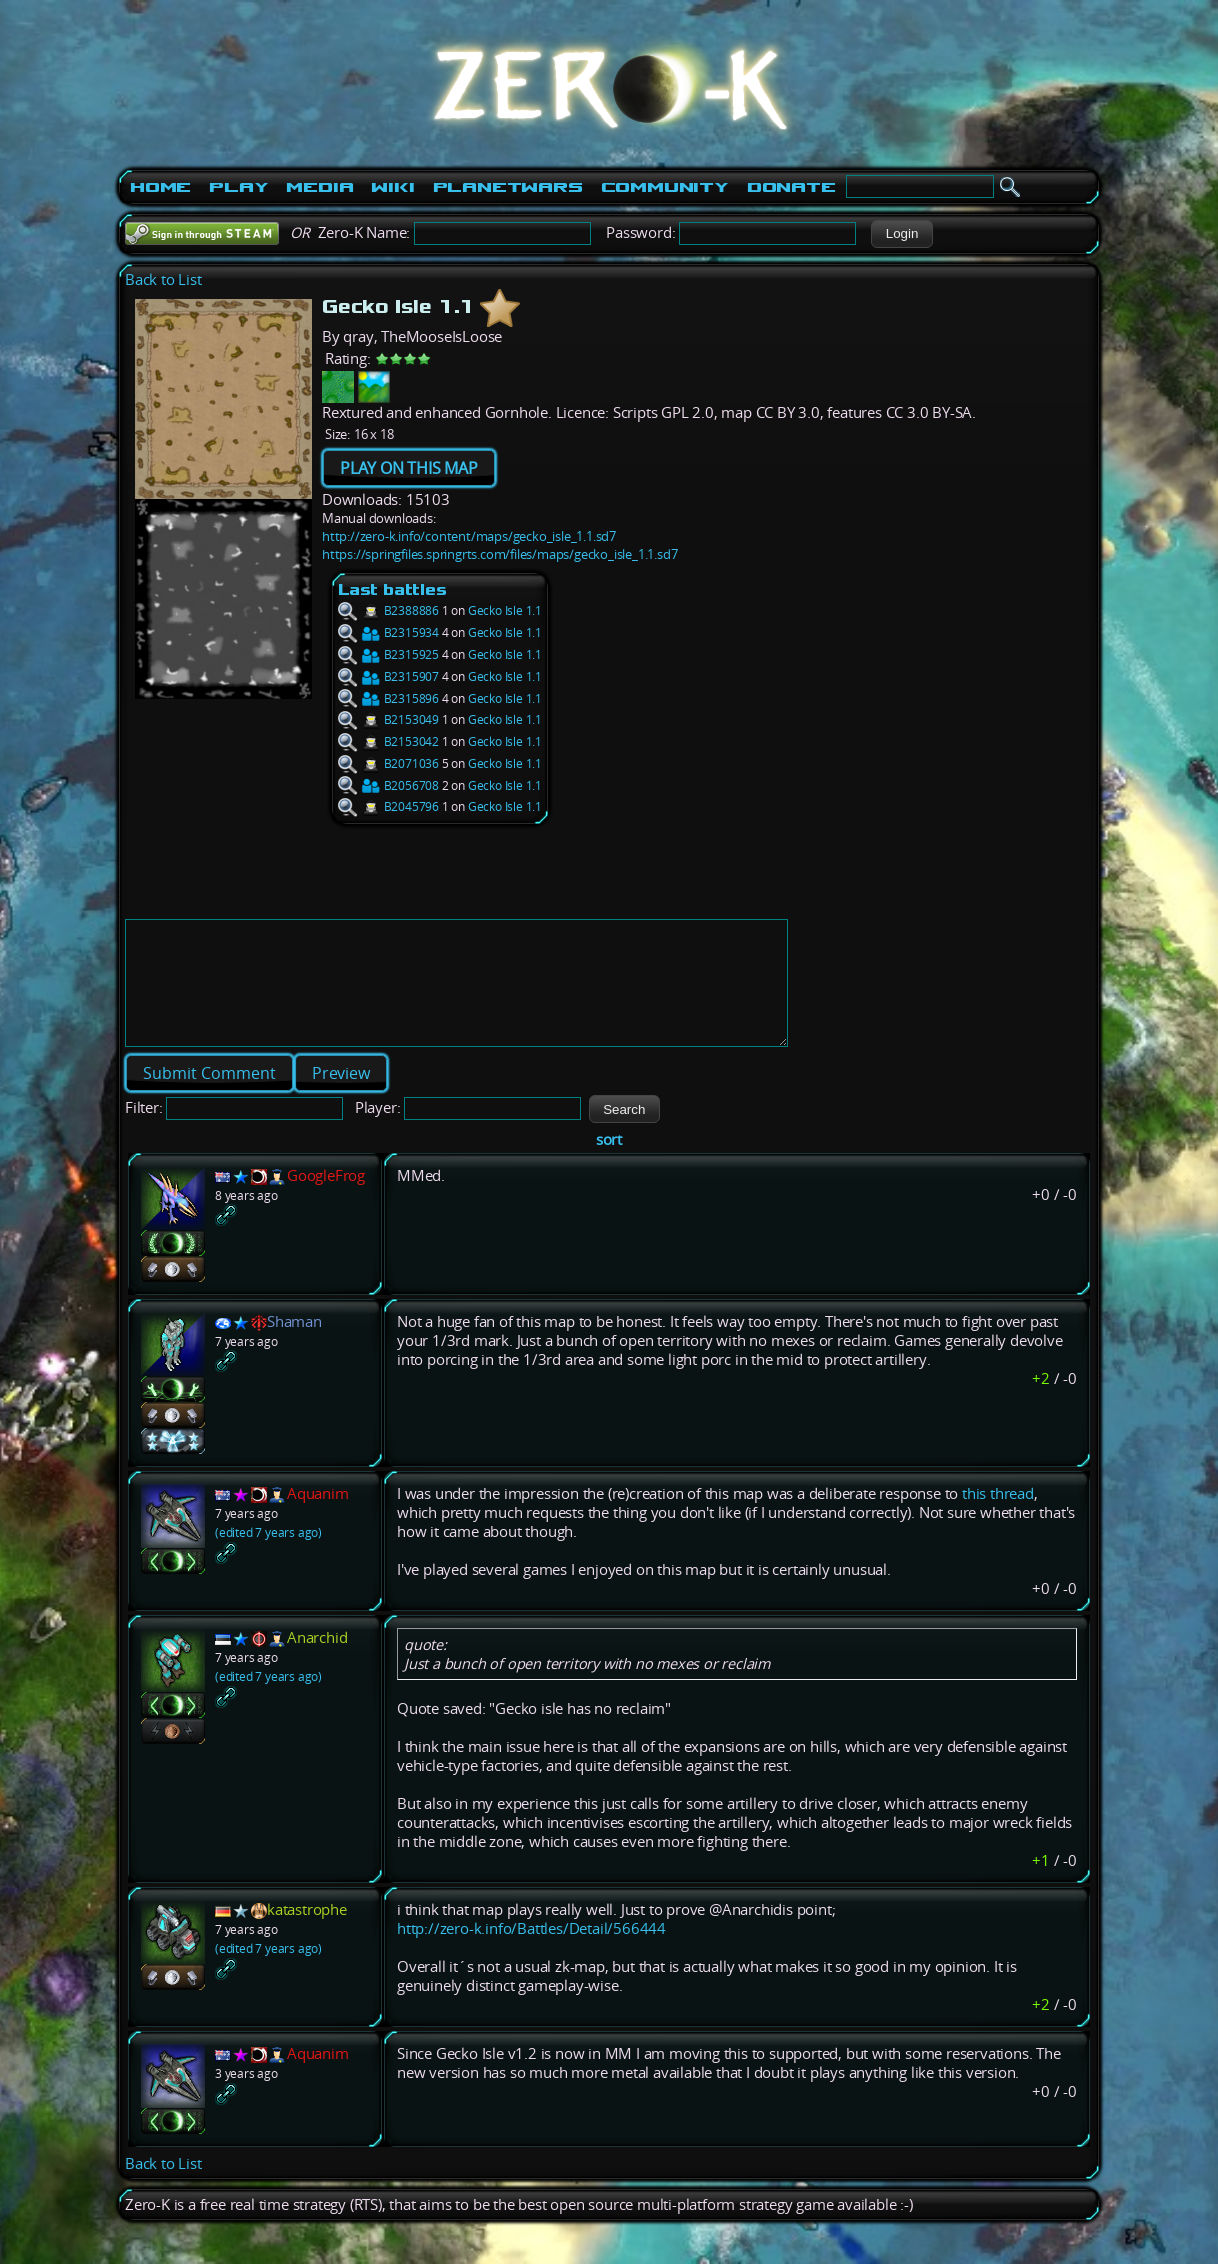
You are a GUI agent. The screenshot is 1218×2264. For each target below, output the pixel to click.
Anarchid (317, 1661)
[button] (901, 234)
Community (665, 187)
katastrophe (307, 1933)
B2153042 (388, 741)
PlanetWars (508, 187)
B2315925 (388, 654)
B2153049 (388, 719)
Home (160, 187)
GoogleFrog (326, 1199)
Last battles (392, 589)
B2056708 (388, 785)
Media (319, 187)
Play (238, 187)
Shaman (294, 1345)
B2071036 (388, 763)
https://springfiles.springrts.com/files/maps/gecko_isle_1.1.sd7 (499, 554)
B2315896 (388, 698)
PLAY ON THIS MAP (409, 468)
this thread (998, 1517)
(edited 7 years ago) (268, 1556)
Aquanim (318, 1517)
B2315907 (388, 676)
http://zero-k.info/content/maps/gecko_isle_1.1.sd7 (469, 536)
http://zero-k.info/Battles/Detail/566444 (531, 1952)
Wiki (392, 187)
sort (609, 1163)
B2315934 (388, 632)
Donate (791, 187)
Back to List (163, 279)
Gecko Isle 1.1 (505, 610)
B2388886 (388, 610)
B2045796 (388, 806)
